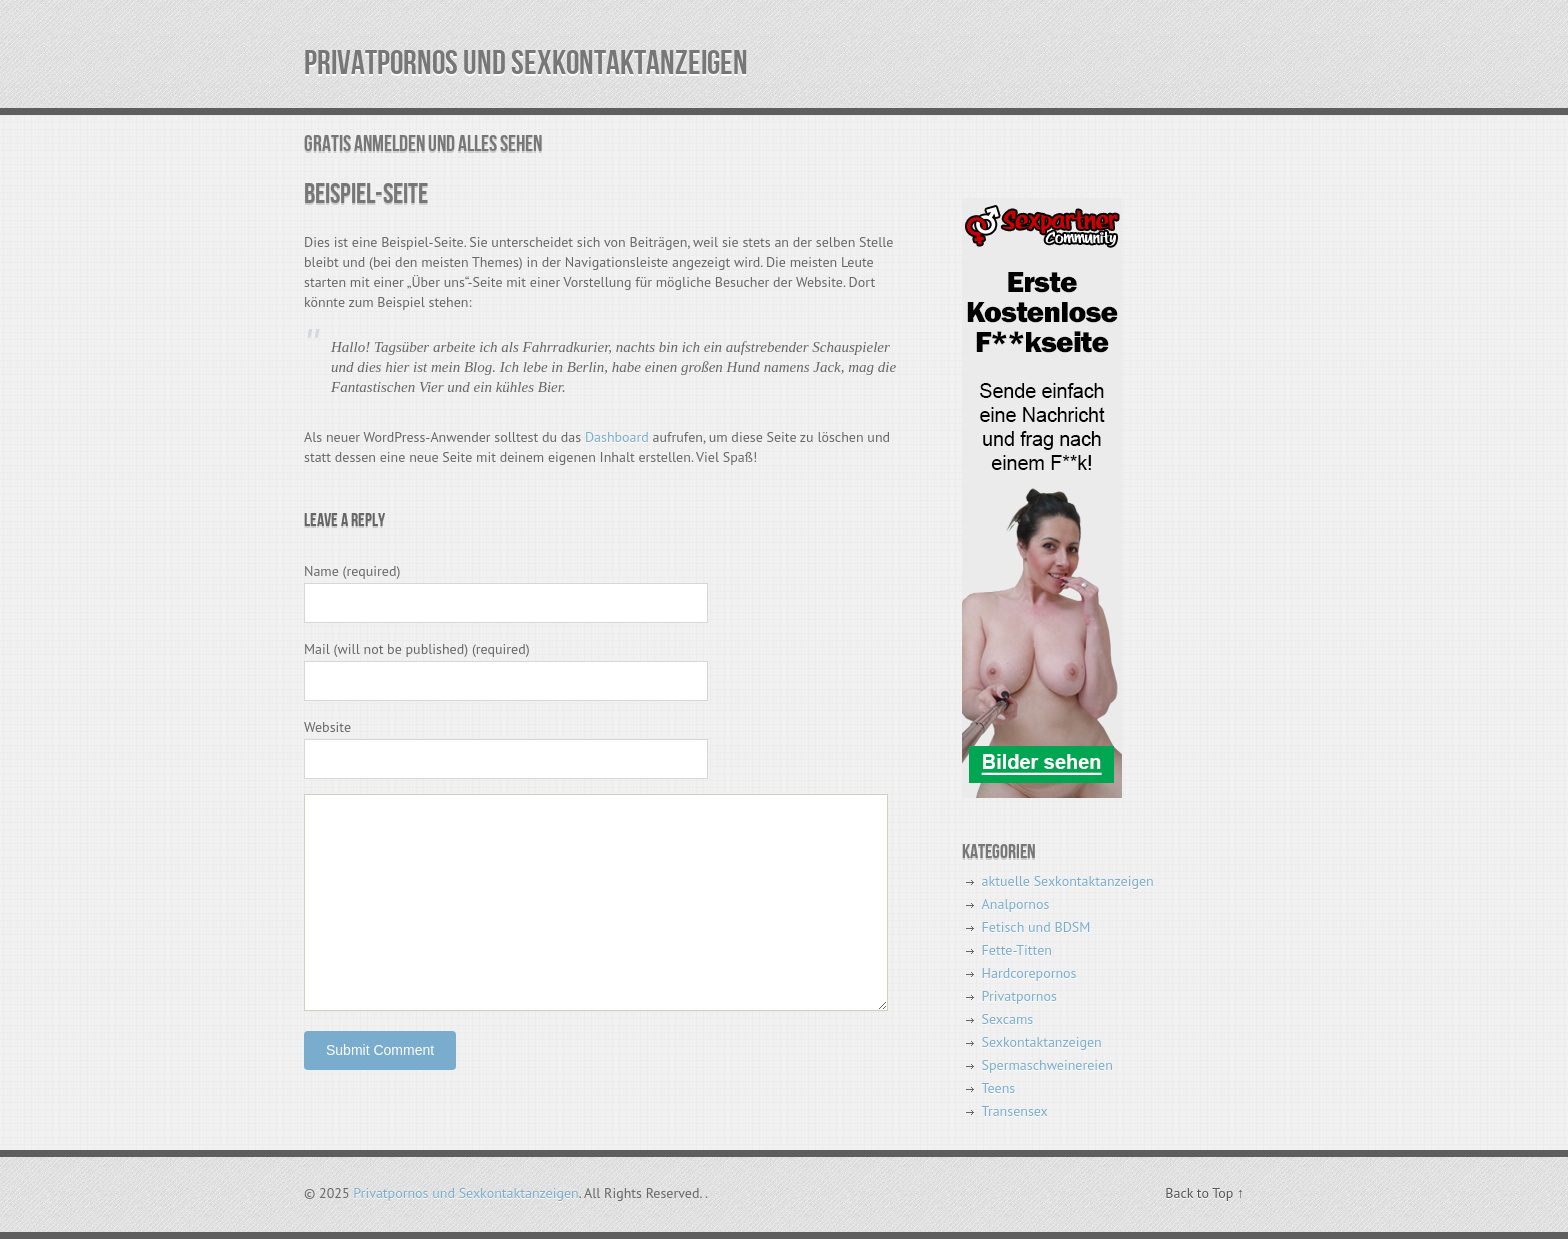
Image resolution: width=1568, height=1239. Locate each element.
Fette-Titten (1017, 950)
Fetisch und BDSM (1036, 927)
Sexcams (1008, 1019)
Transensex (1015, 1111)
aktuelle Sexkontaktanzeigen (1068, 881)
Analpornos (1016, 904)
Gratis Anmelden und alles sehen (423, 144)
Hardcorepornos (1029, 973)
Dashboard (617, 437)
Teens (999, 1088)
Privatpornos (1019, 996)
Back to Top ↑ (1204, 1193)
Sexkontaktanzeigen (1042, 1042)
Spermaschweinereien (1047, 1065)
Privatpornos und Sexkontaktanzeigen (526, 63)
